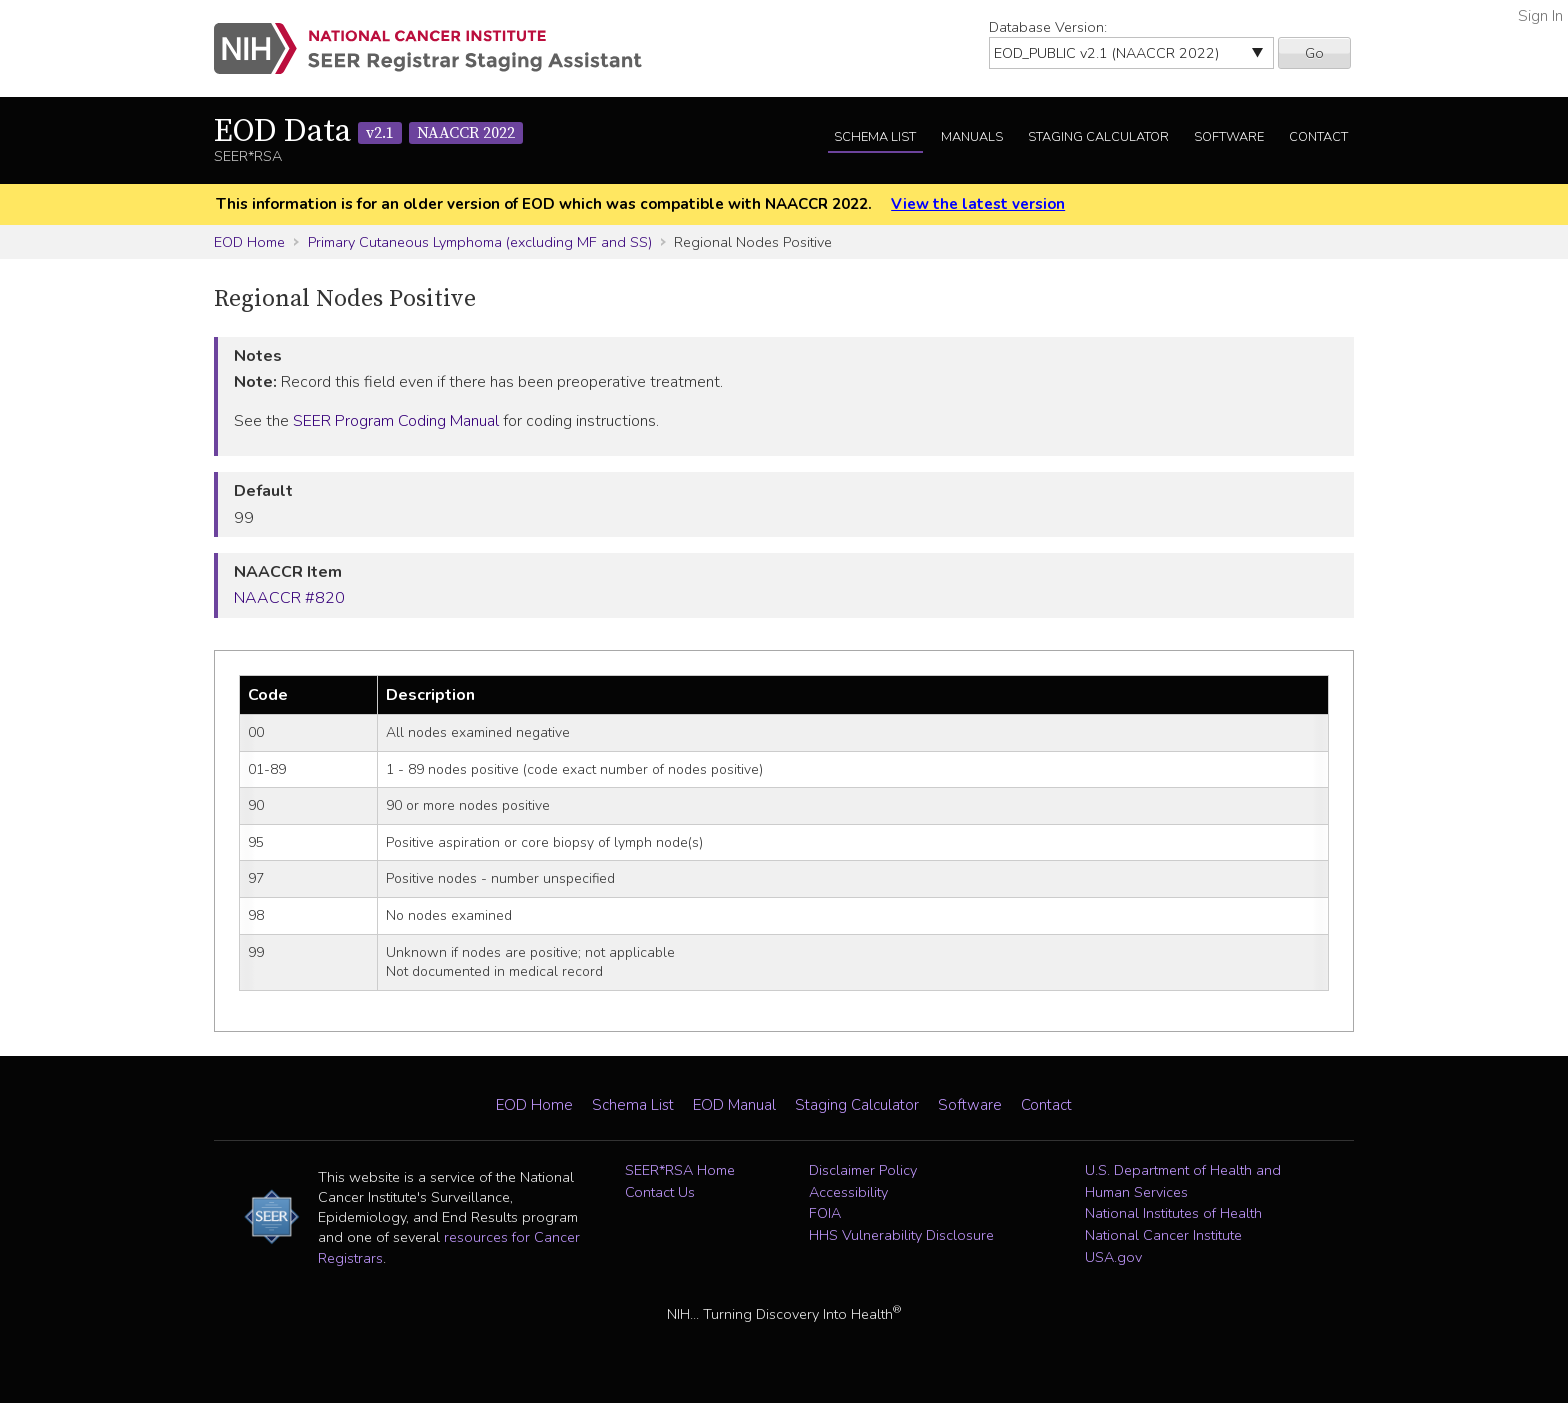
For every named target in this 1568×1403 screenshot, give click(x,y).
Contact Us (660, 1192)
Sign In (1540, 16)
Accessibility (848, 1192)
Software (1229, 137)
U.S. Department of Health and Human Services (1183, 1181)
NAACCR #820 (289, 598)
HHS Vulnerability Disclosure (901, 1235)
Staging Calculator (1098, 137)
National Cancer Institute (1163, 1235)
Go (1314, 53)
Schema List (875, 137)
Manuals (972, 137)
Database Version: (1048, 27)
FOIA (825, 1213)
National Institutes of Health (1173, 1213)
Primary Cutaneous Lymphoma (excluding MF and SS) (480, 242)
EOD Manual (734, 1105)
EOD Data (368, 132)
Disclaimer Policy (863, 1170)
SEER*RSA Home (680, 1170)
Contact (1318, 137)
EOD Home (249, 242)
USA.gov (1113, 1257)
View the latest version (978, 204)
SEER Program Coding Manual (396, 421)
